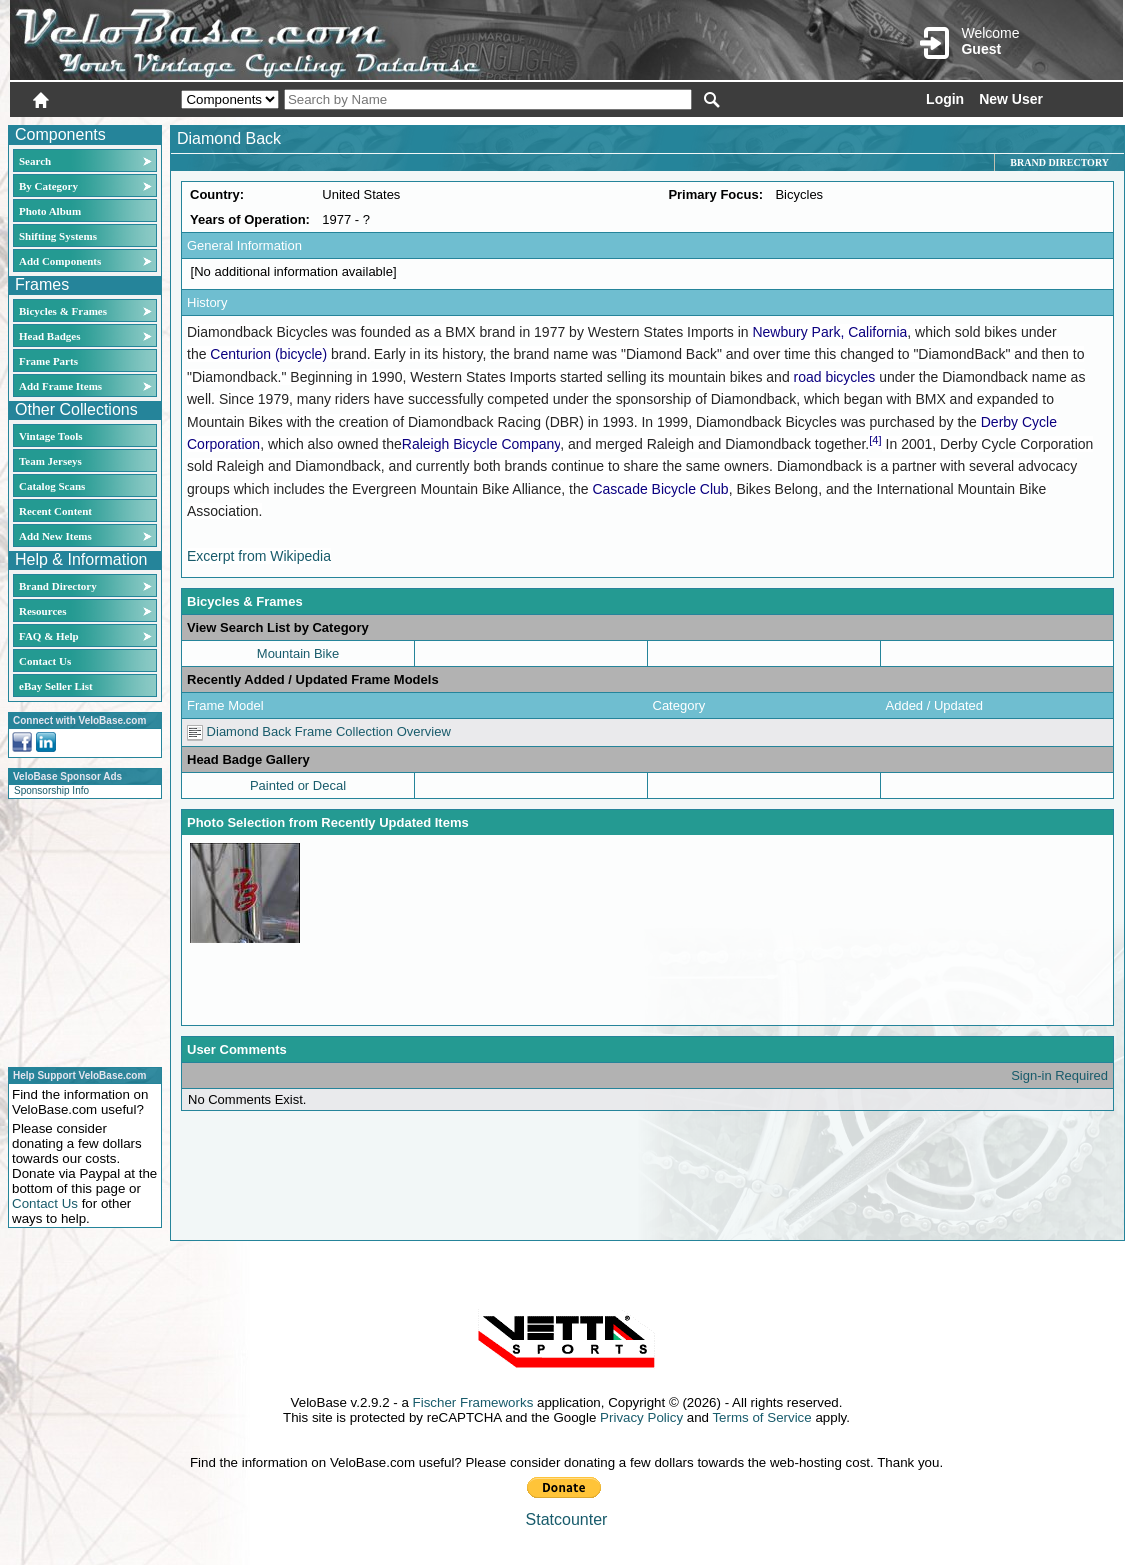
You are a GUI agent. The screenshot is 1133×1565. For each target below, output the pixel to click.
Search (35, 161)
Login (945, 99)
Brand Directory (58, 586)
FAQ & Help (49, 636)
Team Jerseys (50, 461)
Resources (42, 611)
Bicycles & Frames (64, 311)
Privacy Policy (641, 1417)
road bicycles (835, 377)
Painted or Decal (298, 785)
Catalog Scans (52, 486)
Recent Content (55, 511)
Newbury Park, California (829, 332)
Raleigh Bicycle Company (481, 444)
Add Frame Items (60, 386)
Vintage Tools (50, 436)
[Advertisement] (79, 930)
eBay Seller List (56, 686)
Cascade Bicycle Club (660, 489)
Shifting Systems (58, 236)
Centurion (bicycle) (268, 354)
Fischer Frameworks (473, 1402)
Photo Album (50, 211)
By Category (48, 186)
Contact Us (45, 661)
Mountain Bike (298, 653)
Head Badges (49, 336)
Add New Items (55, 536)
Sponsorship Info (51, 790)
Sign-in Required (1059, 1075)
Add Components (60, 261)
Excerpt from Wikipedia (259, 556)
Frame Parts (48, 361)
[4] (875, 440)
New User (1011, 99)
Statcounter (567, 1519)
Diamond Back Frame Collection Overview (319, 731)
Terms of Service (761, 1417)
